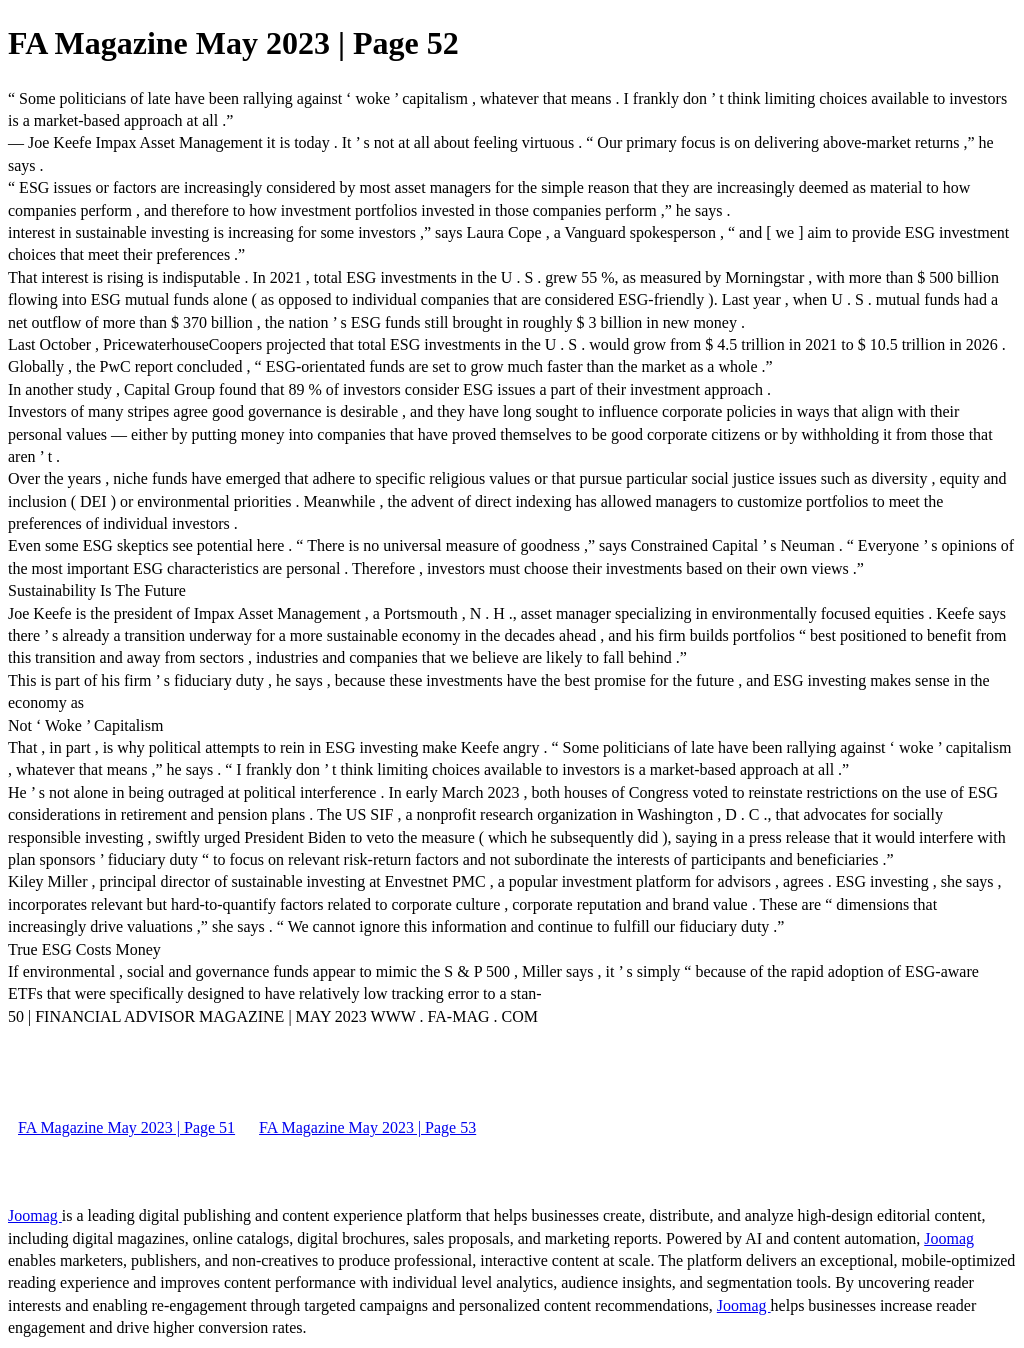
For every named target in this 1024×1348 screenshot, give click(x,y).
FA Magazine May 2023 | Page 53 (367, 1127)
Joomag (35, 1215)
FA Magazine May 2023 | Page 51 (126, 1127)
